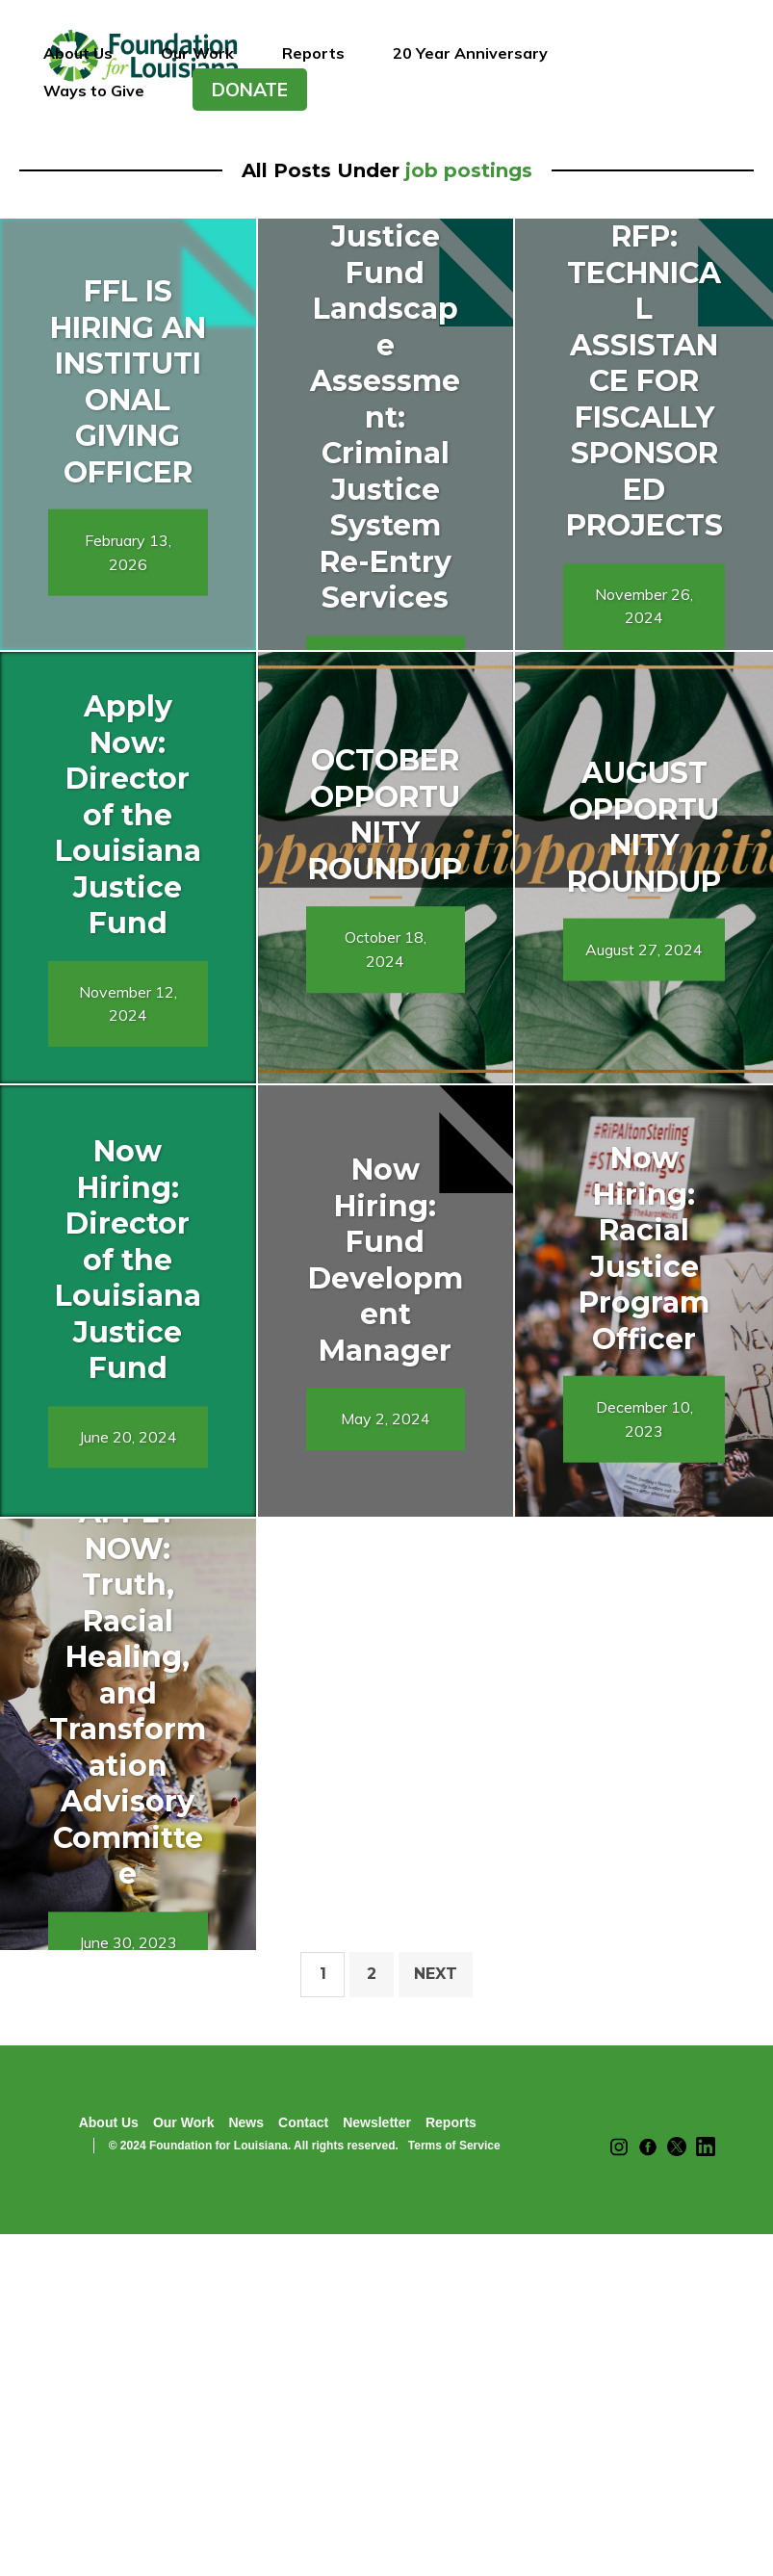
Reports (313, 53)
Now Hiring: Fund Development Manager (385, 1260)
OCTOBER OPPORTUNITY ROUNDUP (385, 814)
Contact (303, 2122)
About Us (78, 53)
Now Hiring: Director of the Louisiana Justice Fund (128, 1259)
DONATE (250, 89)
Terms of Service (454, 2145)
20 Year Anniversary (470, 53)
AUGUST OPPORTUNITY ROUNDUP (644, 827)
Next (435, 1974)
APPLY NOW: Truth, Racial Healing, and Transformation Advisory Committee (127, 1693)
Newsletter (377, 2122)
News (246, 2122)
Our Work (197, 53)
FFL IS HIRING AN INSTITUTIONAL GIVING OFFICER (128, 381)
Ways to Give (93, 90)
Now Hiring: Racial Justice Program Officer (644, 1248)
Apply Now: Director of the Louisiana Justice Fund (128, 815)
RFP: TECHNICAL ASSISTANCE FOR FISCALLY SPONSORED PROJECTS (644, 381)
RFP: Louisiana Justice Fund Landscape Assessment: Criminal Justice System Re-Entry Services (385, 380)
